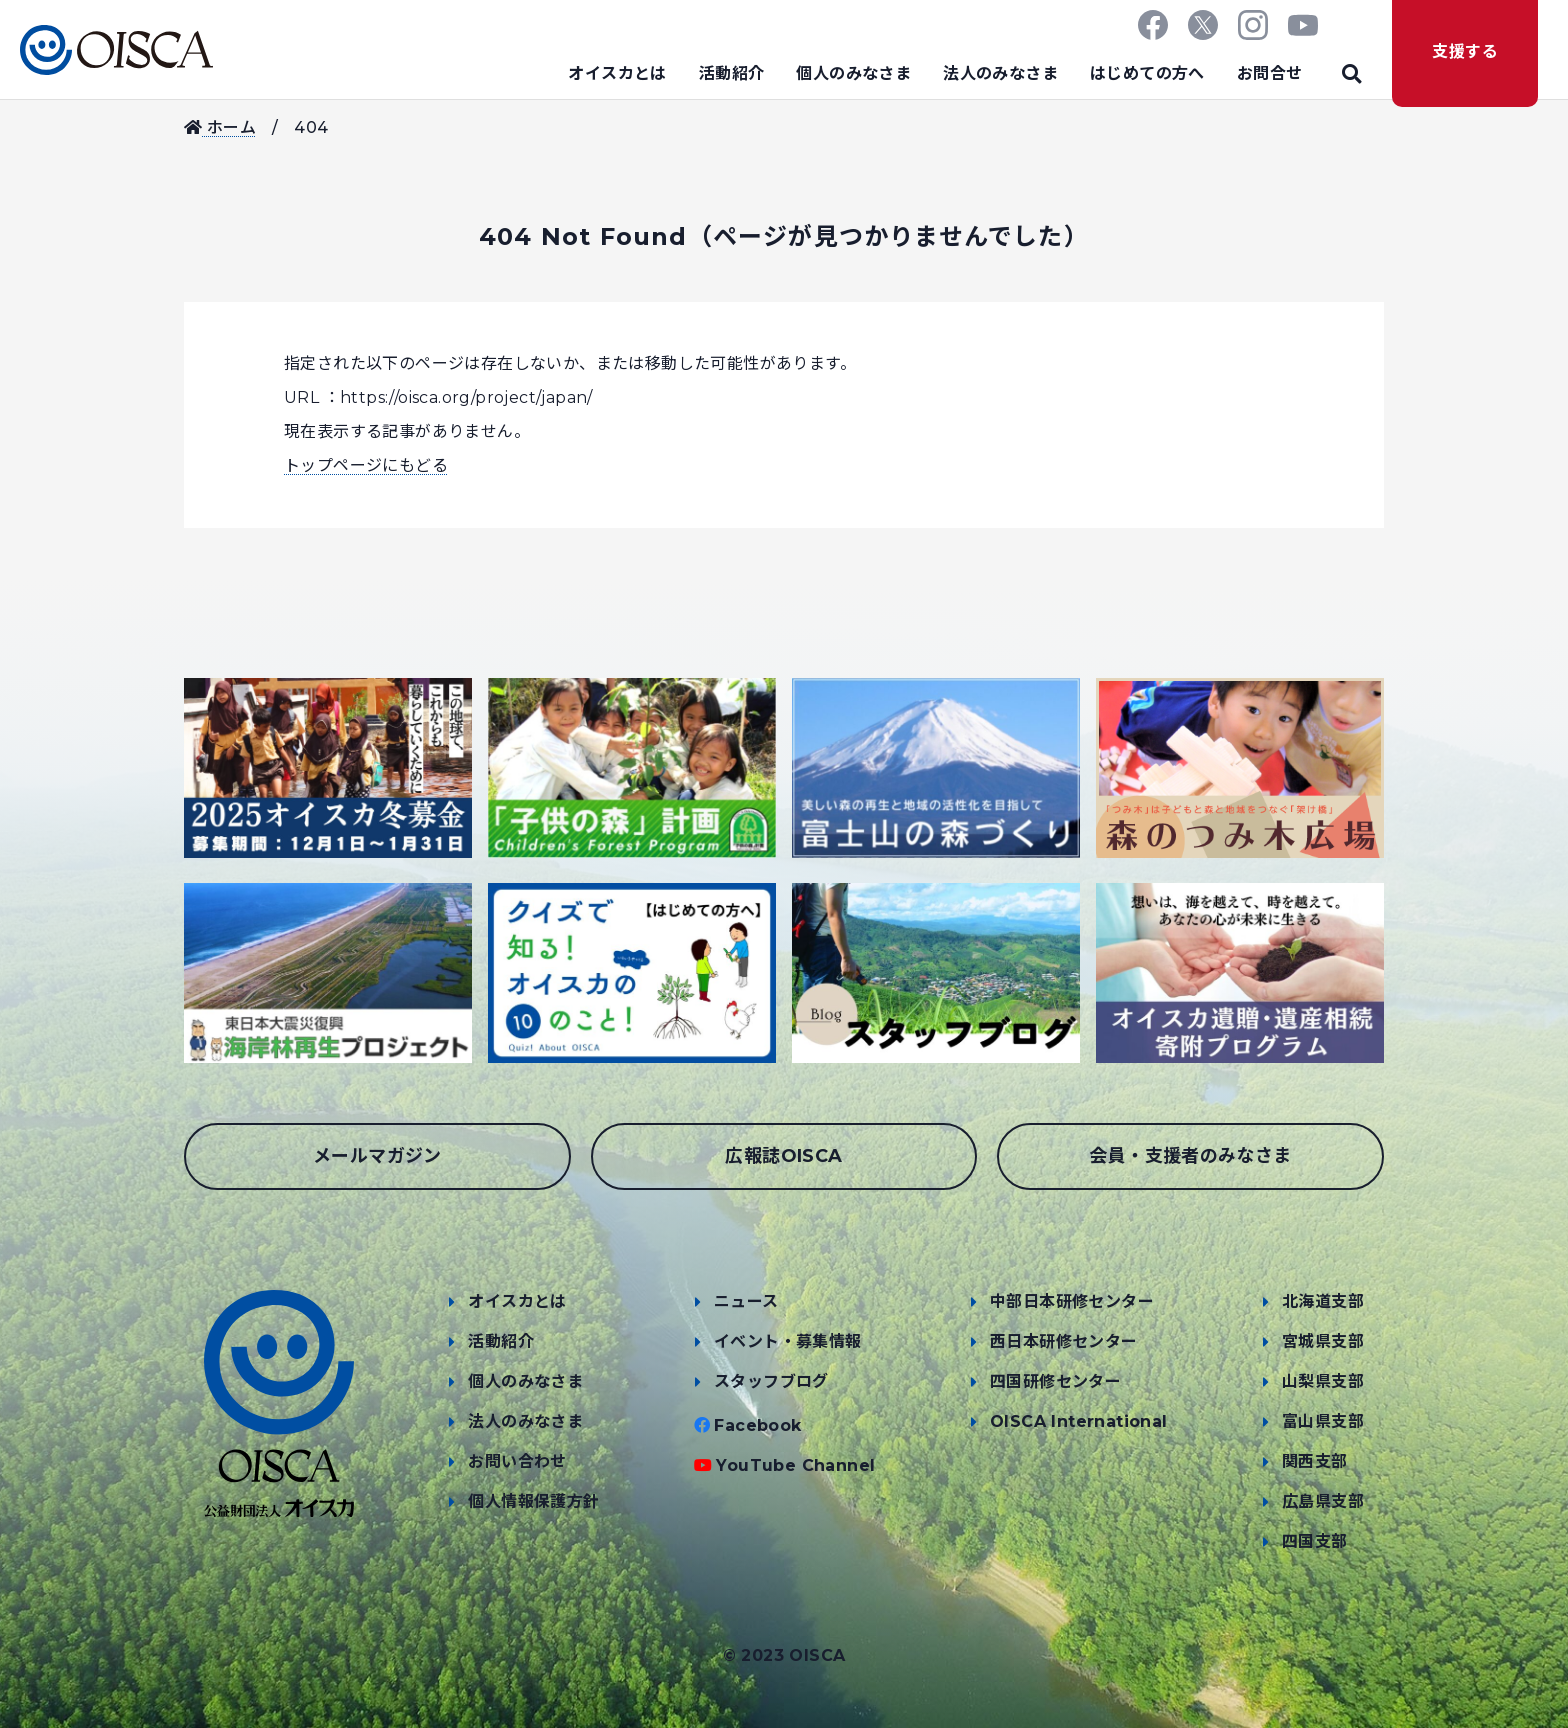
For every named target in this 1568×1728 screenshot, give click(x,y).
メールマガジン (377, 1156)
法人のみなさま (1000, 73)
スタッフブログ (771, 1381)
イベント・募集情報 (788, 1341)
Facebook (757, 1425)
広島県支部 (1323, 1501)
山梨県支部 (1323, 1381)
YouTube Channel (795, 1465)
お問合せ (1270, 73)
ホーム (220, 127)
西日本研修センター (1064, 1341)
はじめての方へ (1147, 73)
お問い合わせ (517, 1461)
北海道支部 (1323, 1301)
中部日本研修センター (1072, 1301)
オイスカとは (617, 73)
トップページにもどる (366, 465)
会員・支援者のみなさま (1190, 1156)
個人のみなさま (853, 73)
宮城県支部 (1323, 1341)
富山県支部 (1323, 1421)
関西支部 (1315, 1461)
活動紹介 (732, 73)
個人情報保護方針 (533, 1501)
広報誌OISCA (783, 1156)
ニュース (746, 1301)
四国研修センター (1055, 1381)
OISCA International (1079, 1421)
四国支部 (1315, 1541)
